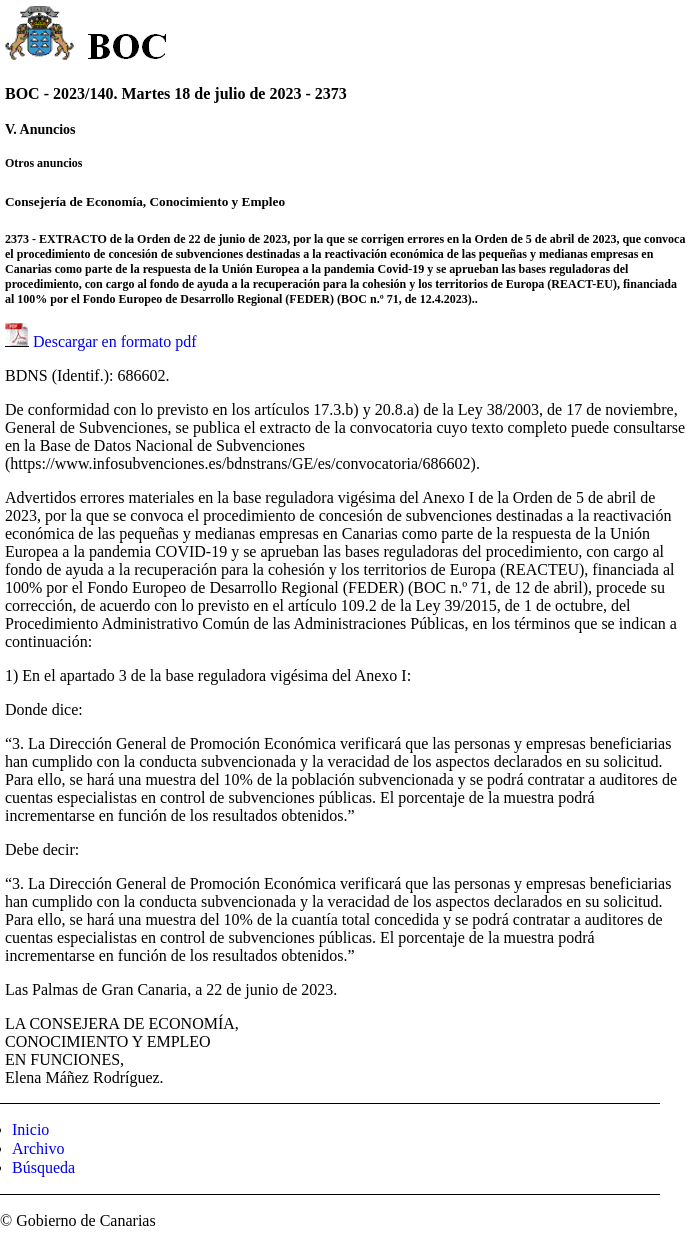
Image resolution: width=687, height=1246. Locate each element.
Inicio (30, 1129)
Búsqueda (43, 1167)
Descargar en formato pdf (115, 341)
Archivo (38, 1148)
